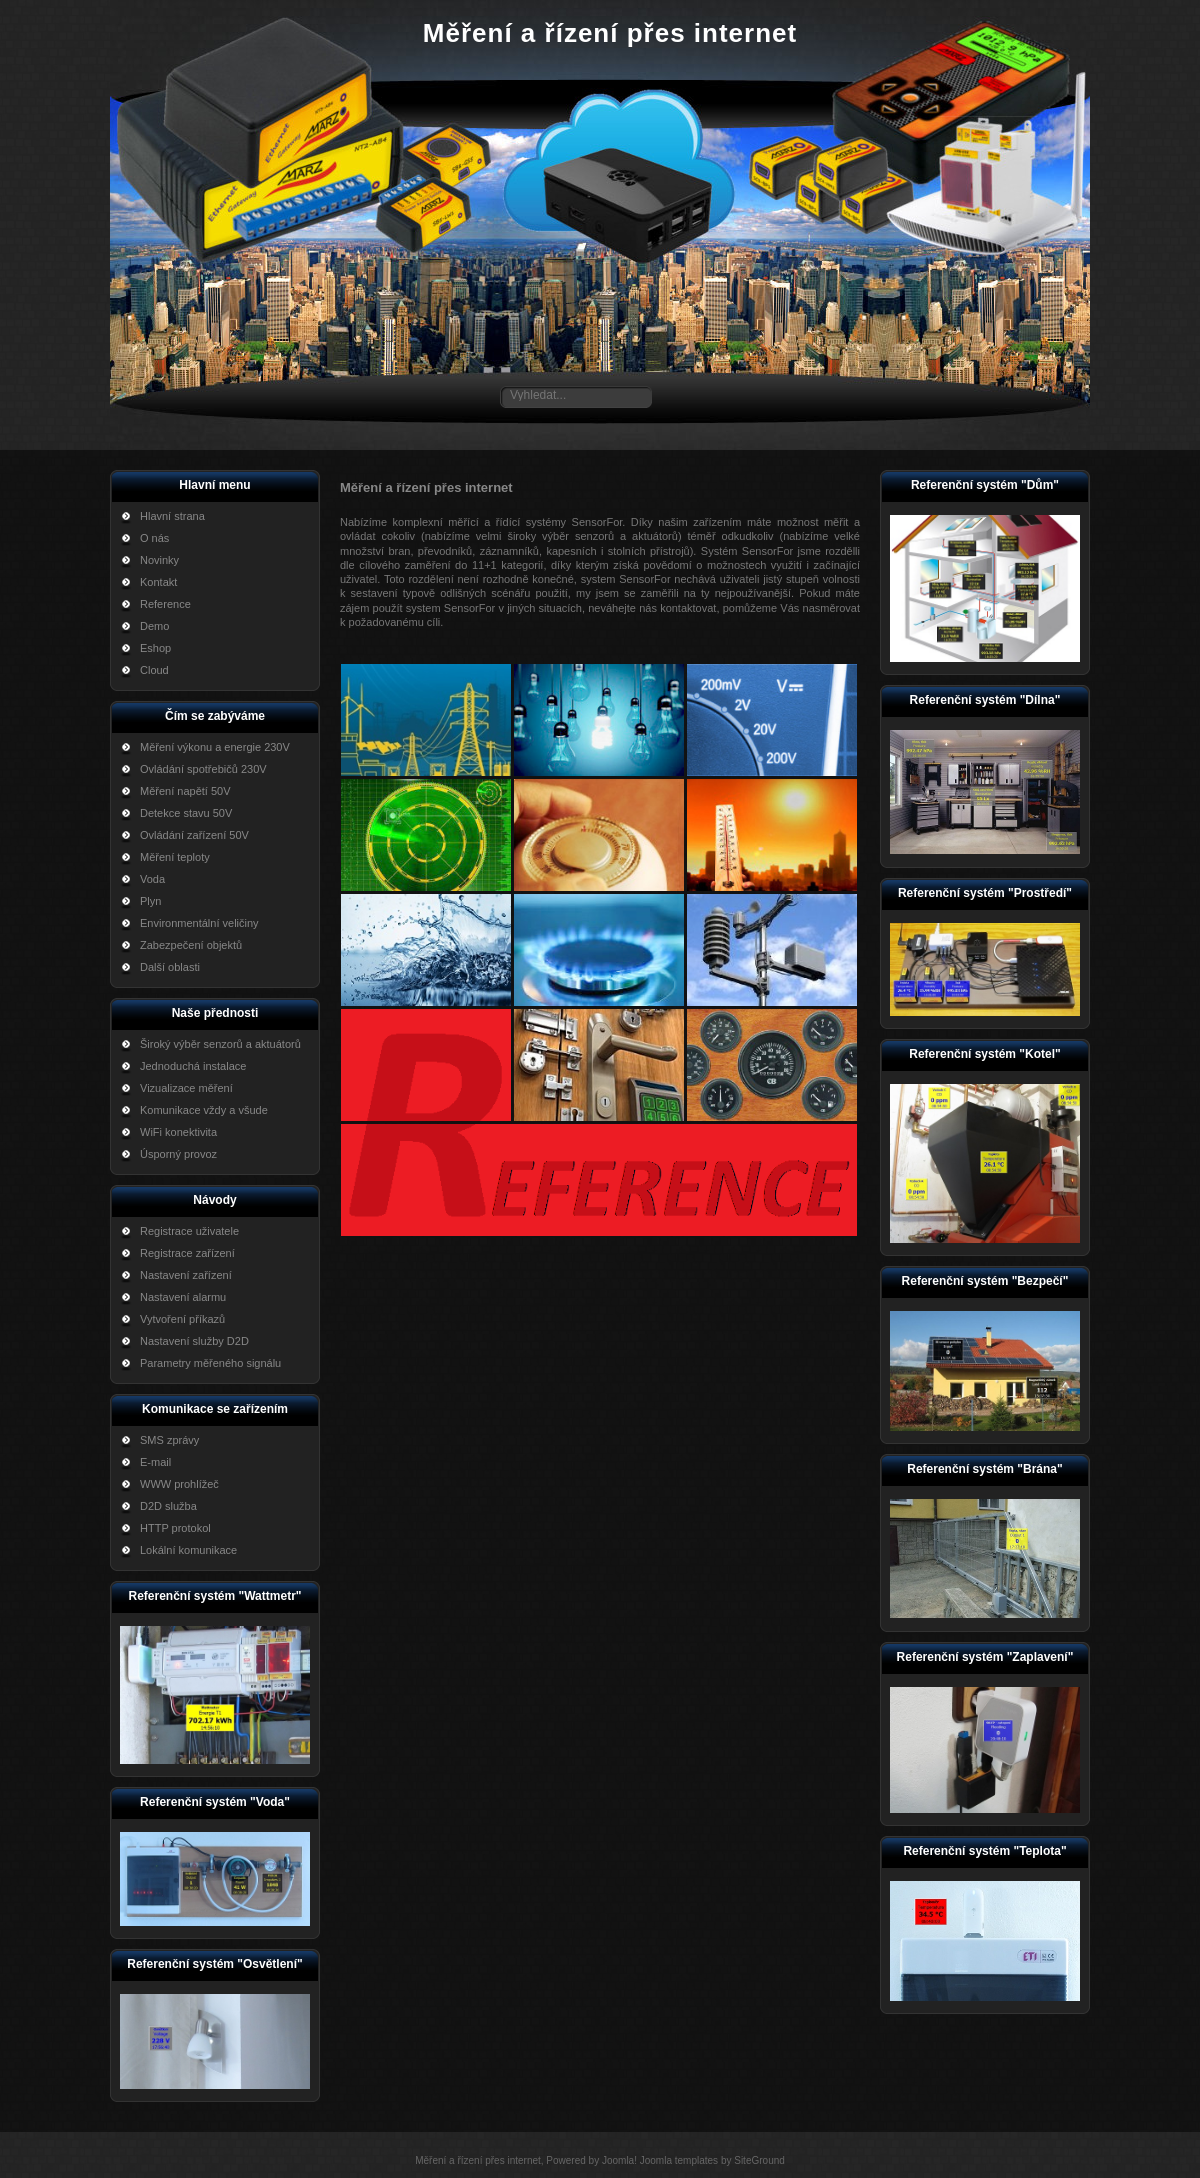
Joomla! (619, 2160)
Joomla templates (679, 2160)
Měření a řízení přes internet (610, 33)
